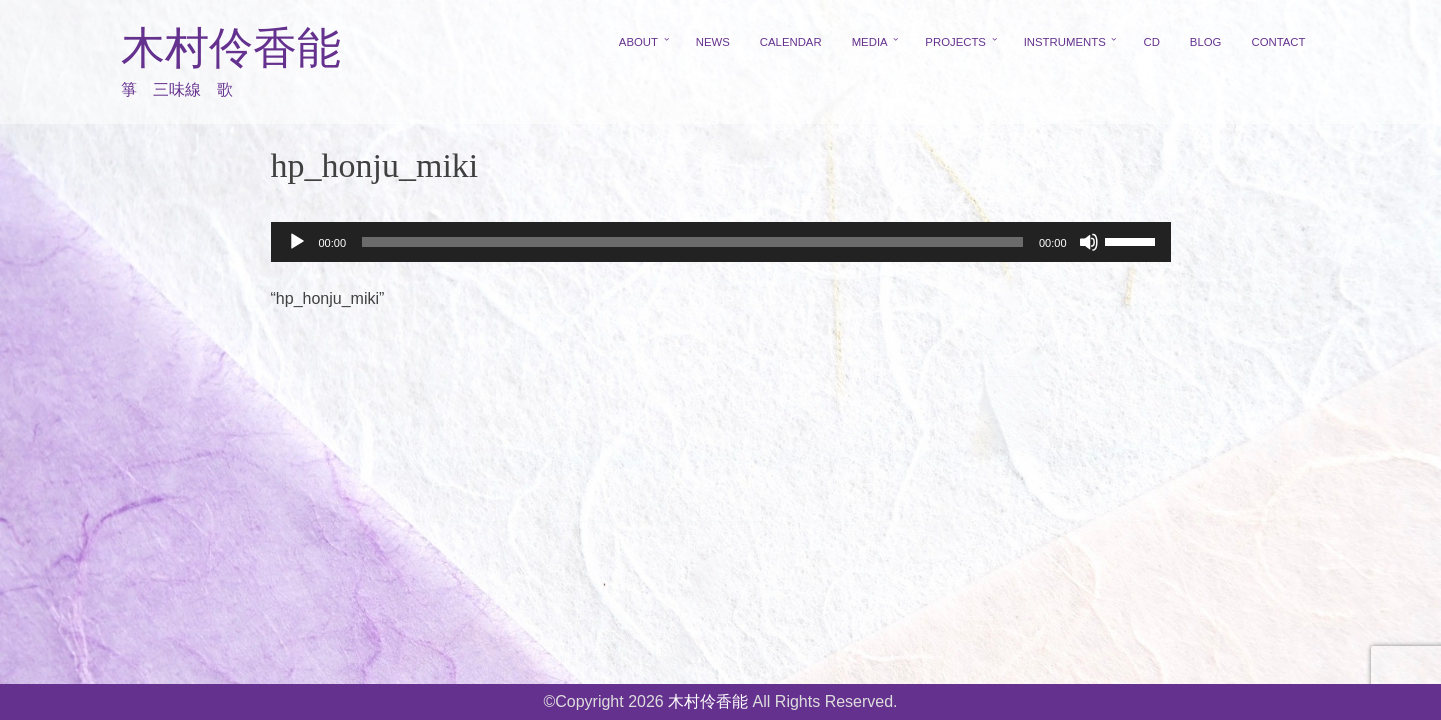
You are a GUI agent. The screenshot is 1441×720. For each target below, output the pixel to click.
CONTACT (1278, 42)
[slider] (692, 242)
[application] (721, 242)
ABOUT (638, 42)
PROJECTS (955, 42)
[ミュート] (1089, 242)
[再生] (297, 242)
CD (1151, 42)
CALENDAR (791, 42)
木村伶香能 (231, 48)
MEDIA (870, 42)
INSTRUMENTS (1065, 42)
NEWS (713, 42)
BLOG (1206, 42)
